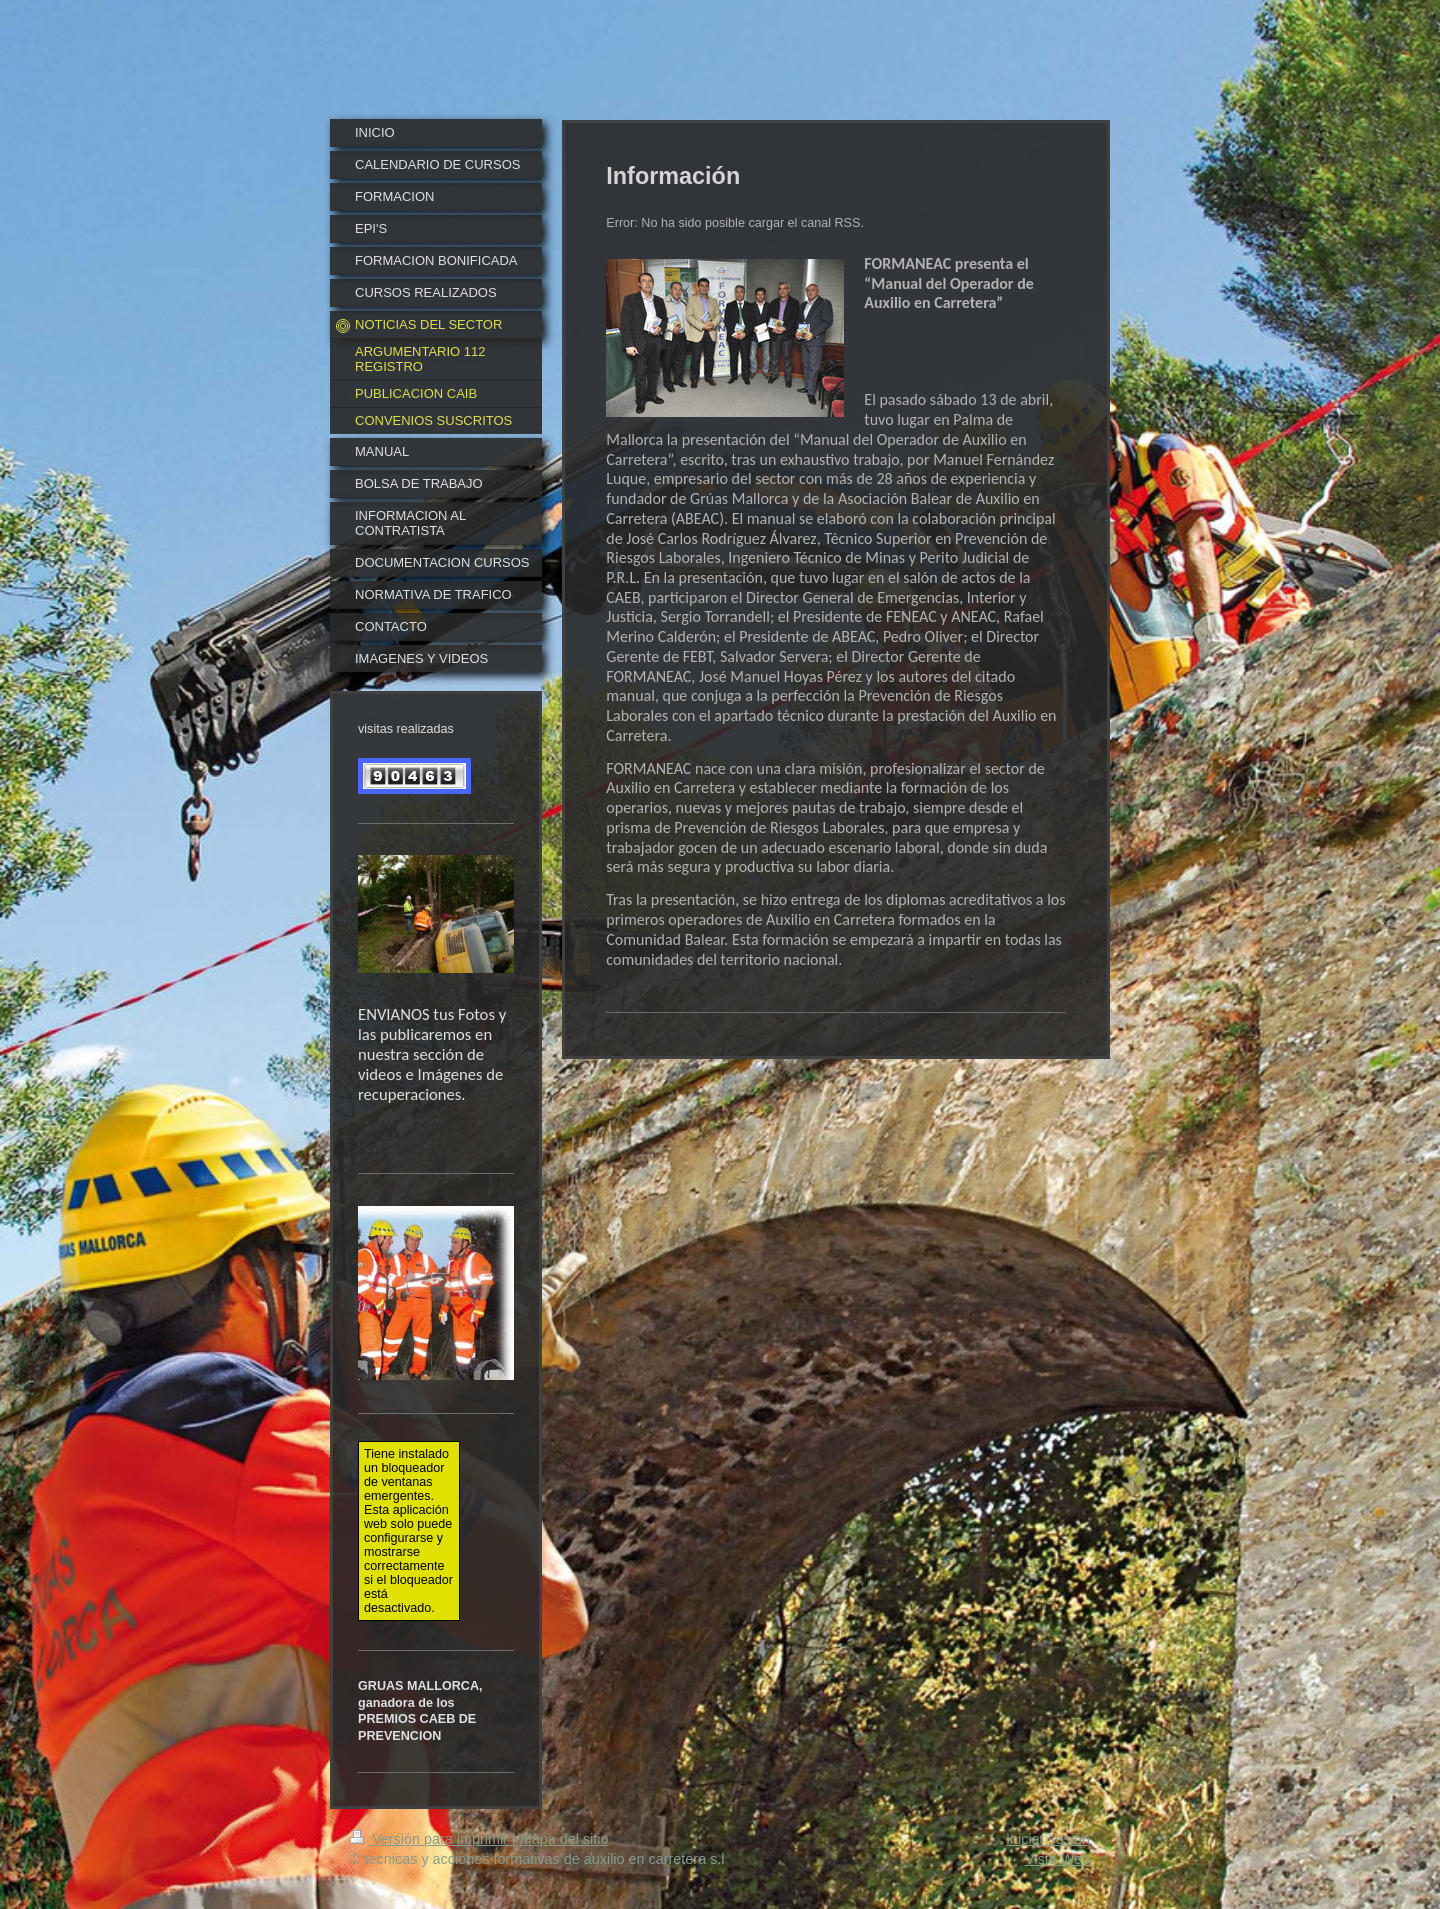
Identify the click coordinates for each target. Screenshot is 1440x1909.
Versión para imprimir (431, 1839)
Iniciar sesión (1048, 1839)
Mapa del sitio (564, 1839)
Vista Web (1057, 1859)
